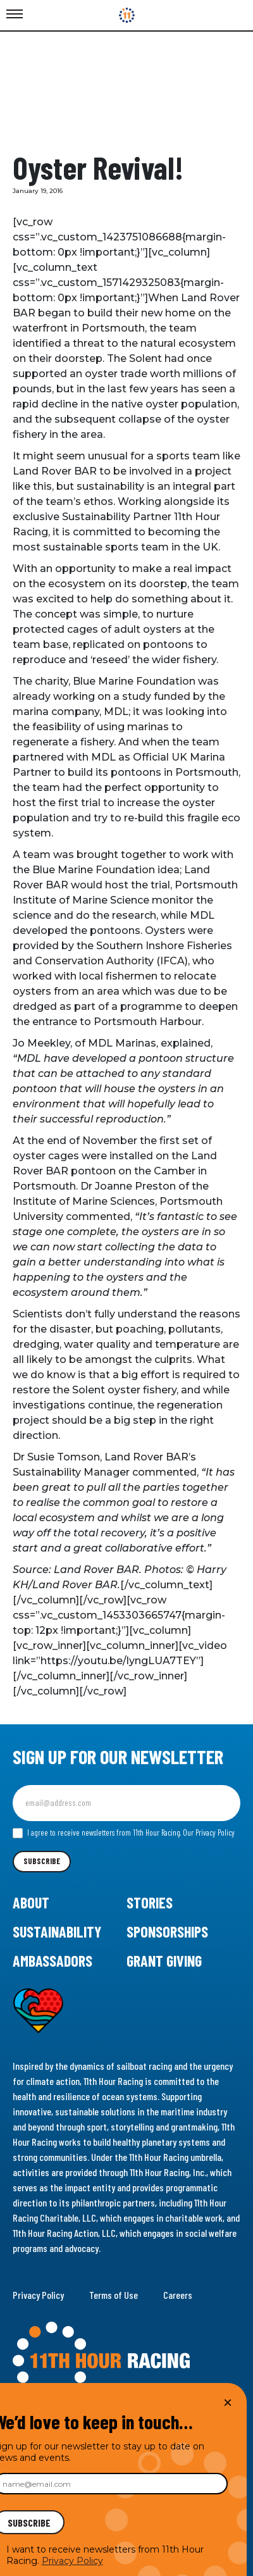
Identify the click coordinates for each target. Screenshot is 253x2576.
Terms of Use (113, 2295)
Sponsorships (167, 1931)
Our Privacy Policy (209, 1832)
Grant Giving (164, 1960)
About (31, 1902)
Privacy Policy (38, 2295)
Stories (149, 1902)
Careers (177, 2295)
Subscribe (41, 1861)
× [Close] (227, 2402)
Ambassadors (52, 1960)
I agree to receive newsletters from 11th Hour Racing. (124, 1833)
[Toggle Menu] (14, 14)
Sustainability (57, 1931)
